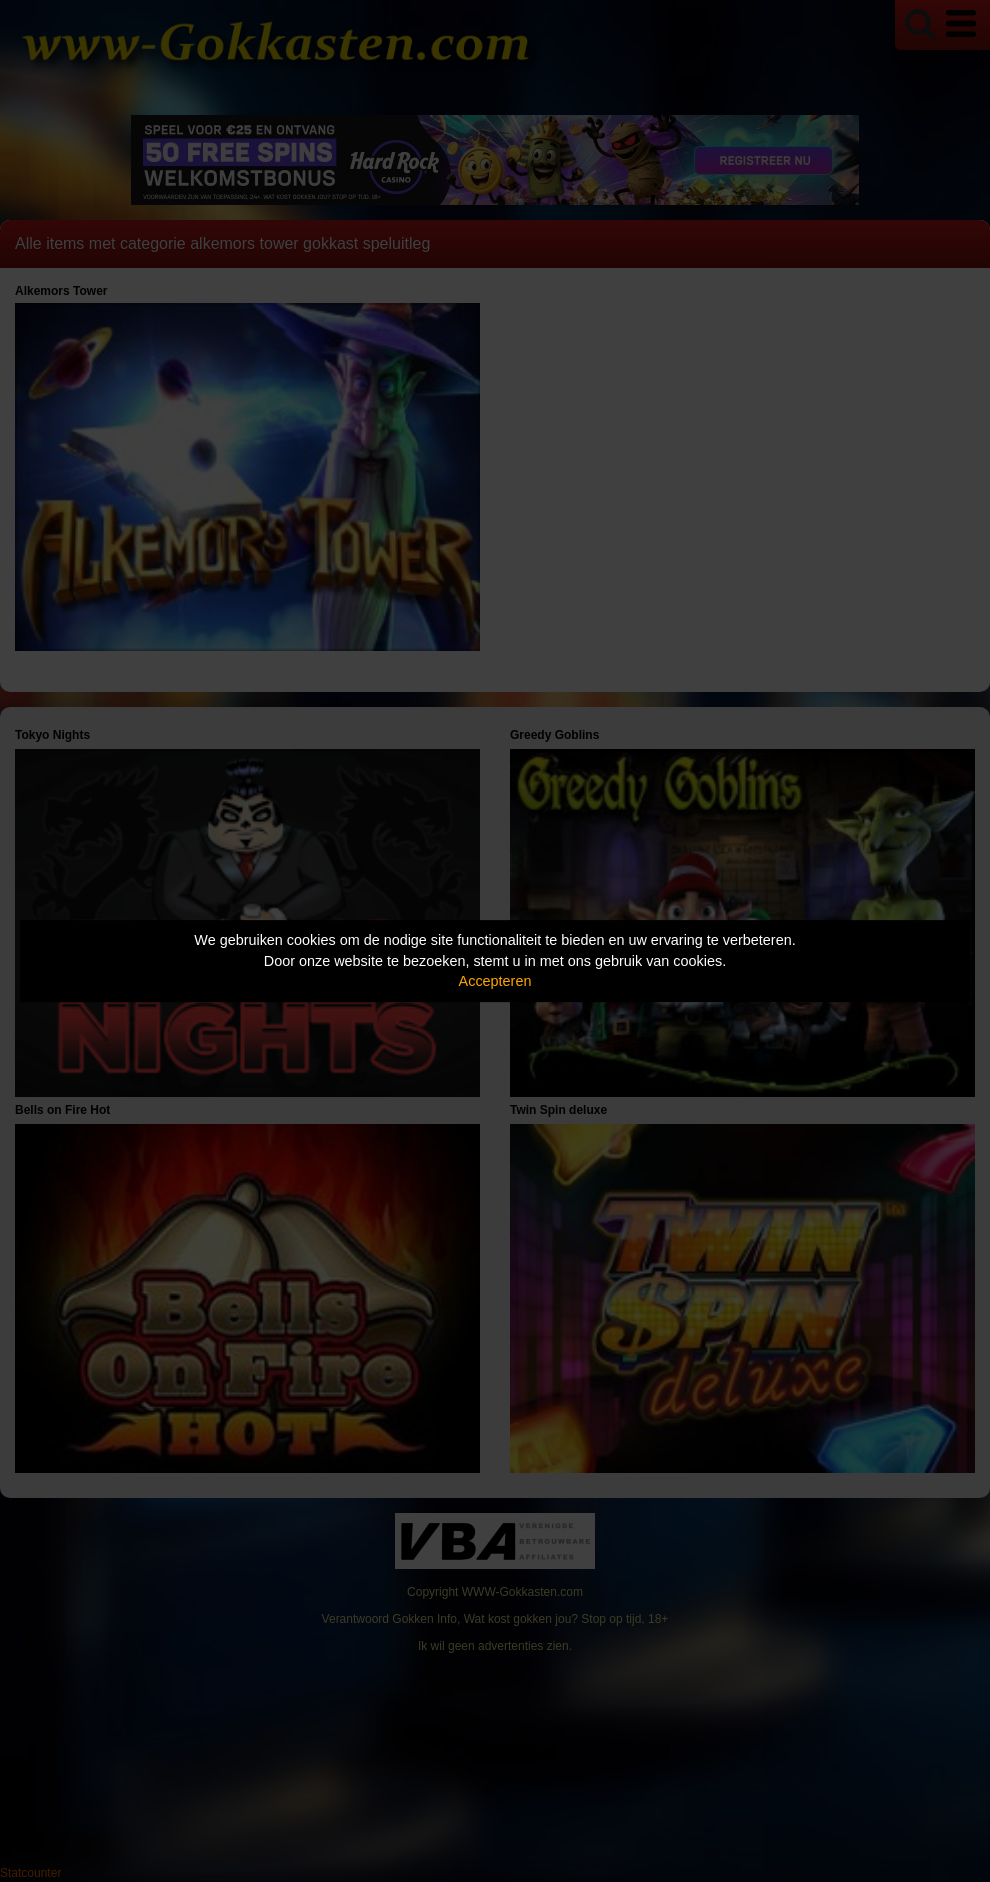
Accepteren (495, 981)
